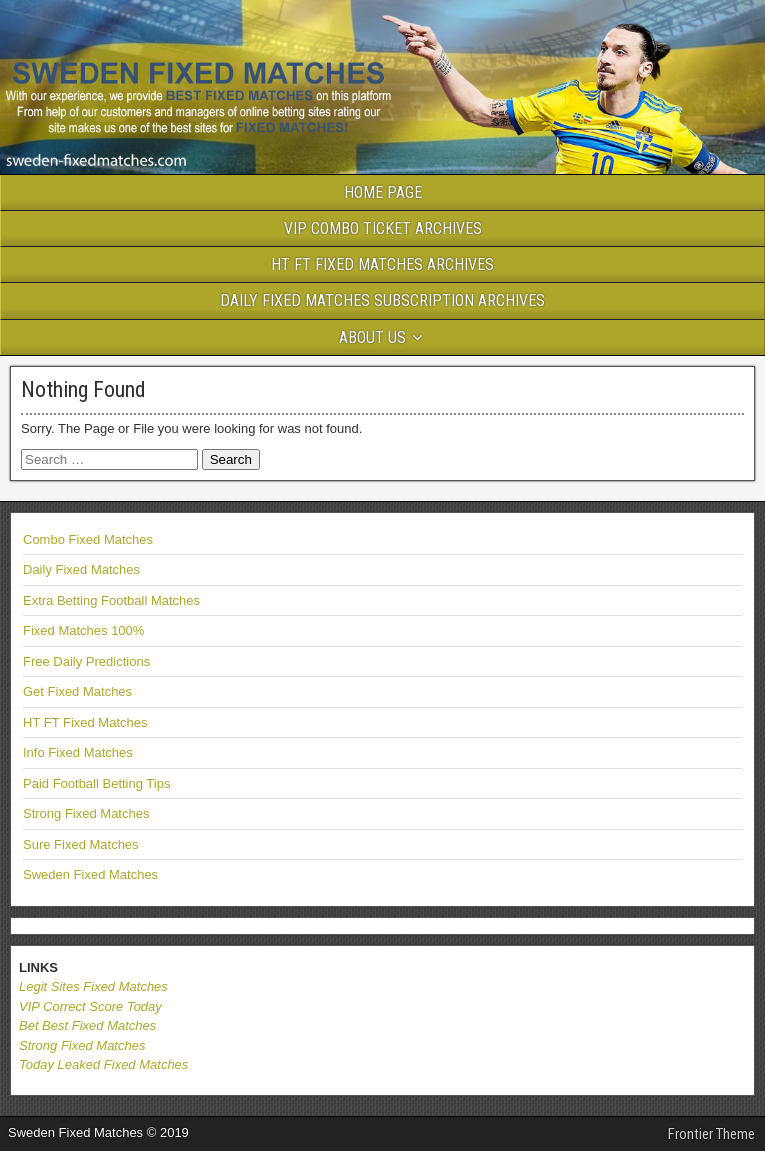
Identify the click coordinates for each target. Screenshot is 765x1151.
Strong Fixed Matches (86, 813)
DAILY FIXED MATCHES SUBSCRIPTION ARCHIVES (382, 300)
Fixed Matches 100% (83, 630)
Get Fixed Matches (77, 691)
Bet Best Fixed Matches (87, 1025)
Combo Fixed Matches (88, 539)
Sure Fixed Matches (81, 844)
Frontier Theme (711, 1134)
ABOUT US (372, 337)
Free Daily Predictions (86, 661)
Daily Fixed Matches (81, 569)
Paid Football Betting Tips (96, 783)
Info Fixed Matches (78, 752)
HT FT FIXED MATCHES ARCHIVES (382, 264)
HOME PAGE (383, 192)
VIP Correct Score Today (90, 1006)
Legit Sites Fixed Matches (93, 986)
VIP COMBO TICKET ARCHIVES (383, 228)
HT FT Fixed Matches (85, 722)
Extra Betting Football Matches (111, 600)
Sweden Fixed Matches (90, 874)
